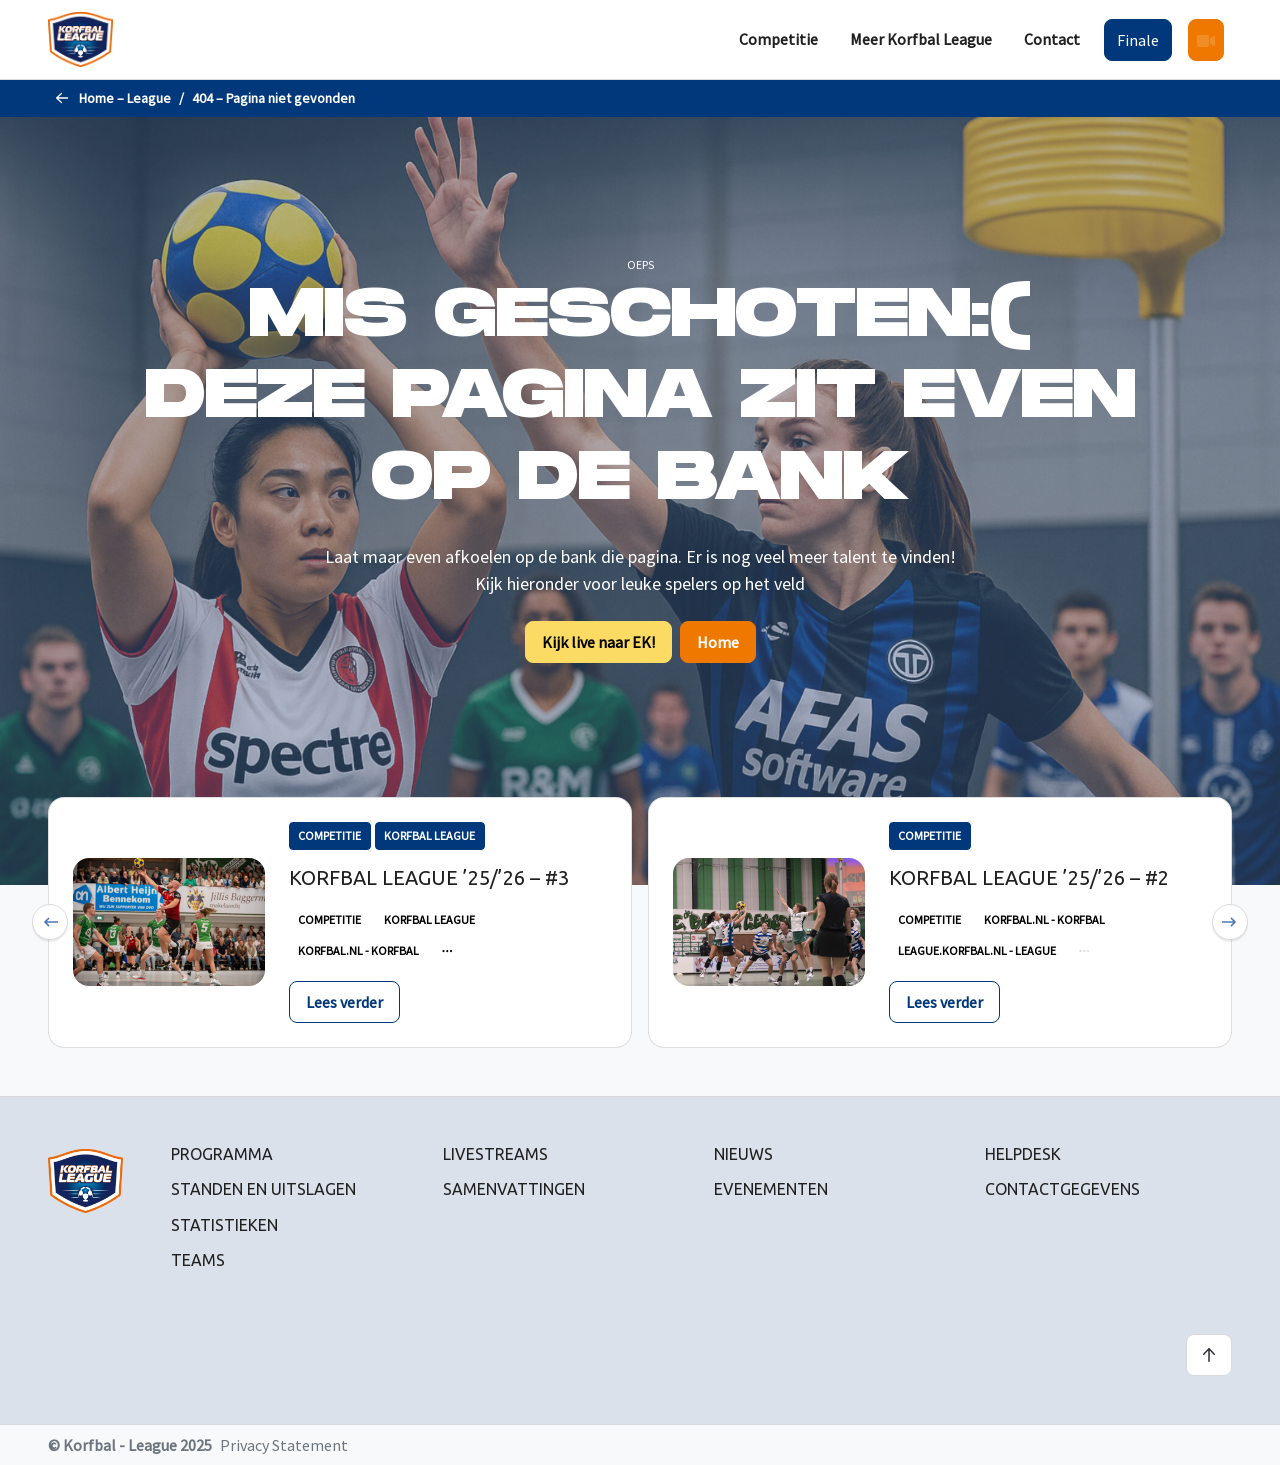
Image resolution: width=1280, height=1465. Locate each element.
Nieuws (743, 1154)
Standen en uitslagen (263, 1189)
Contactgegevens (1062, 1189)
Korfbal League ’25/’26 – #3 (429, 877)
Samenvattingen (514, 1189)
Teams (198, 1260)
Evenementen (771, 1189)
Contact (1052, 39)
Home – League (125, 98)
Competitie (778, 39)
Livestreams (495, 1154)
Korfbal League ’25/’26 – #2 (1029, 877)
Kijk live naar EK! (598, 642)
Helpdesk (1023, 1154)
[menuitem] (778, 39)
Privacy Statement (284, 1445)
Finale (1138, 40)
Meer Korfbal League (921, 39)
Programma (222, 1154)
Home (718, 642)
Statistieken (224, 1225)
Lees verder (344, 1002)
